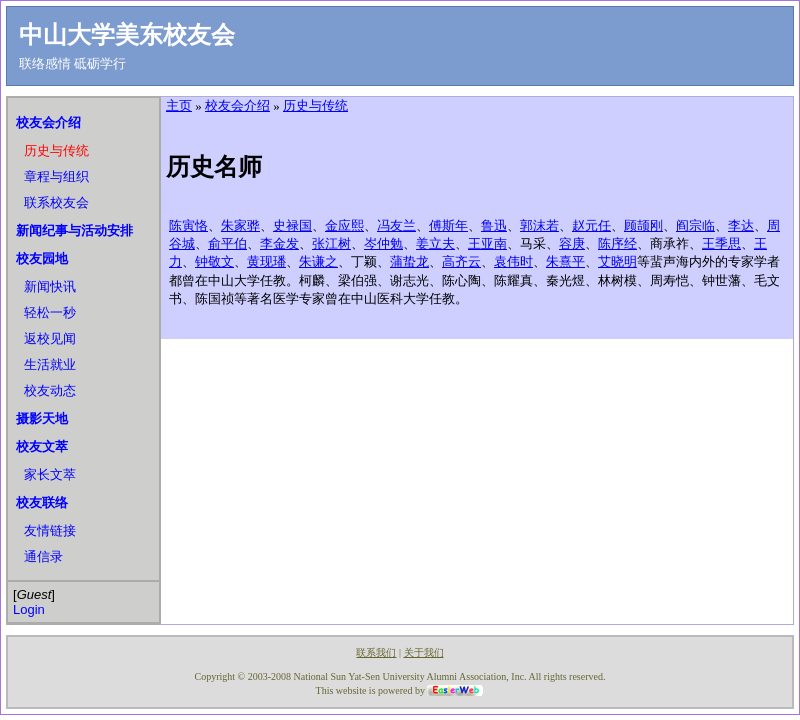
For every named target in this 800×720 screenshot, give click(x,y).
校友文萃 (42, 446)
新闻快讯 (50, 286)
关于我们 (424, 652)
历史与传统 (56, 150)
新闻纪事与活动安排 (74, 230)
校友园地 (42, 258)
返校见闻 (50, 338)
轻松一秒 (50, 312)
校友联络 (42, 502)
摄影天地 (42, 418)
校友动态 (50, 390)
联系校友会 (56, 202)
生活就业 (50, 364)
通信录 (43, 556)
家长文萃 (50, 474)
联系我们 (376, 652)
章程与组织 (56, 176)
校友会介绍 (48, 122)
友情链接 (50, 530)
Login (29, 609)
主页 (179, 105)
